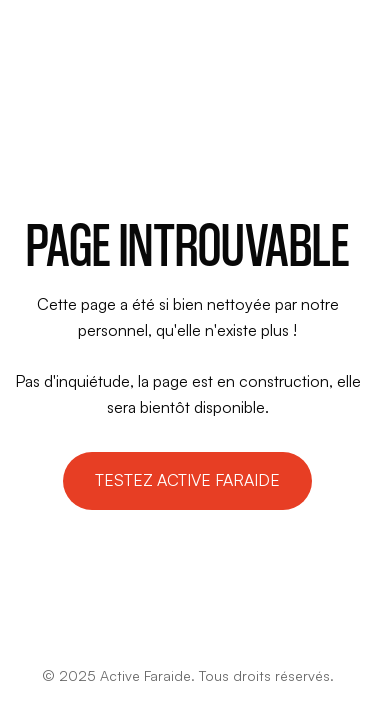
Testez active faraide (187, 480)
